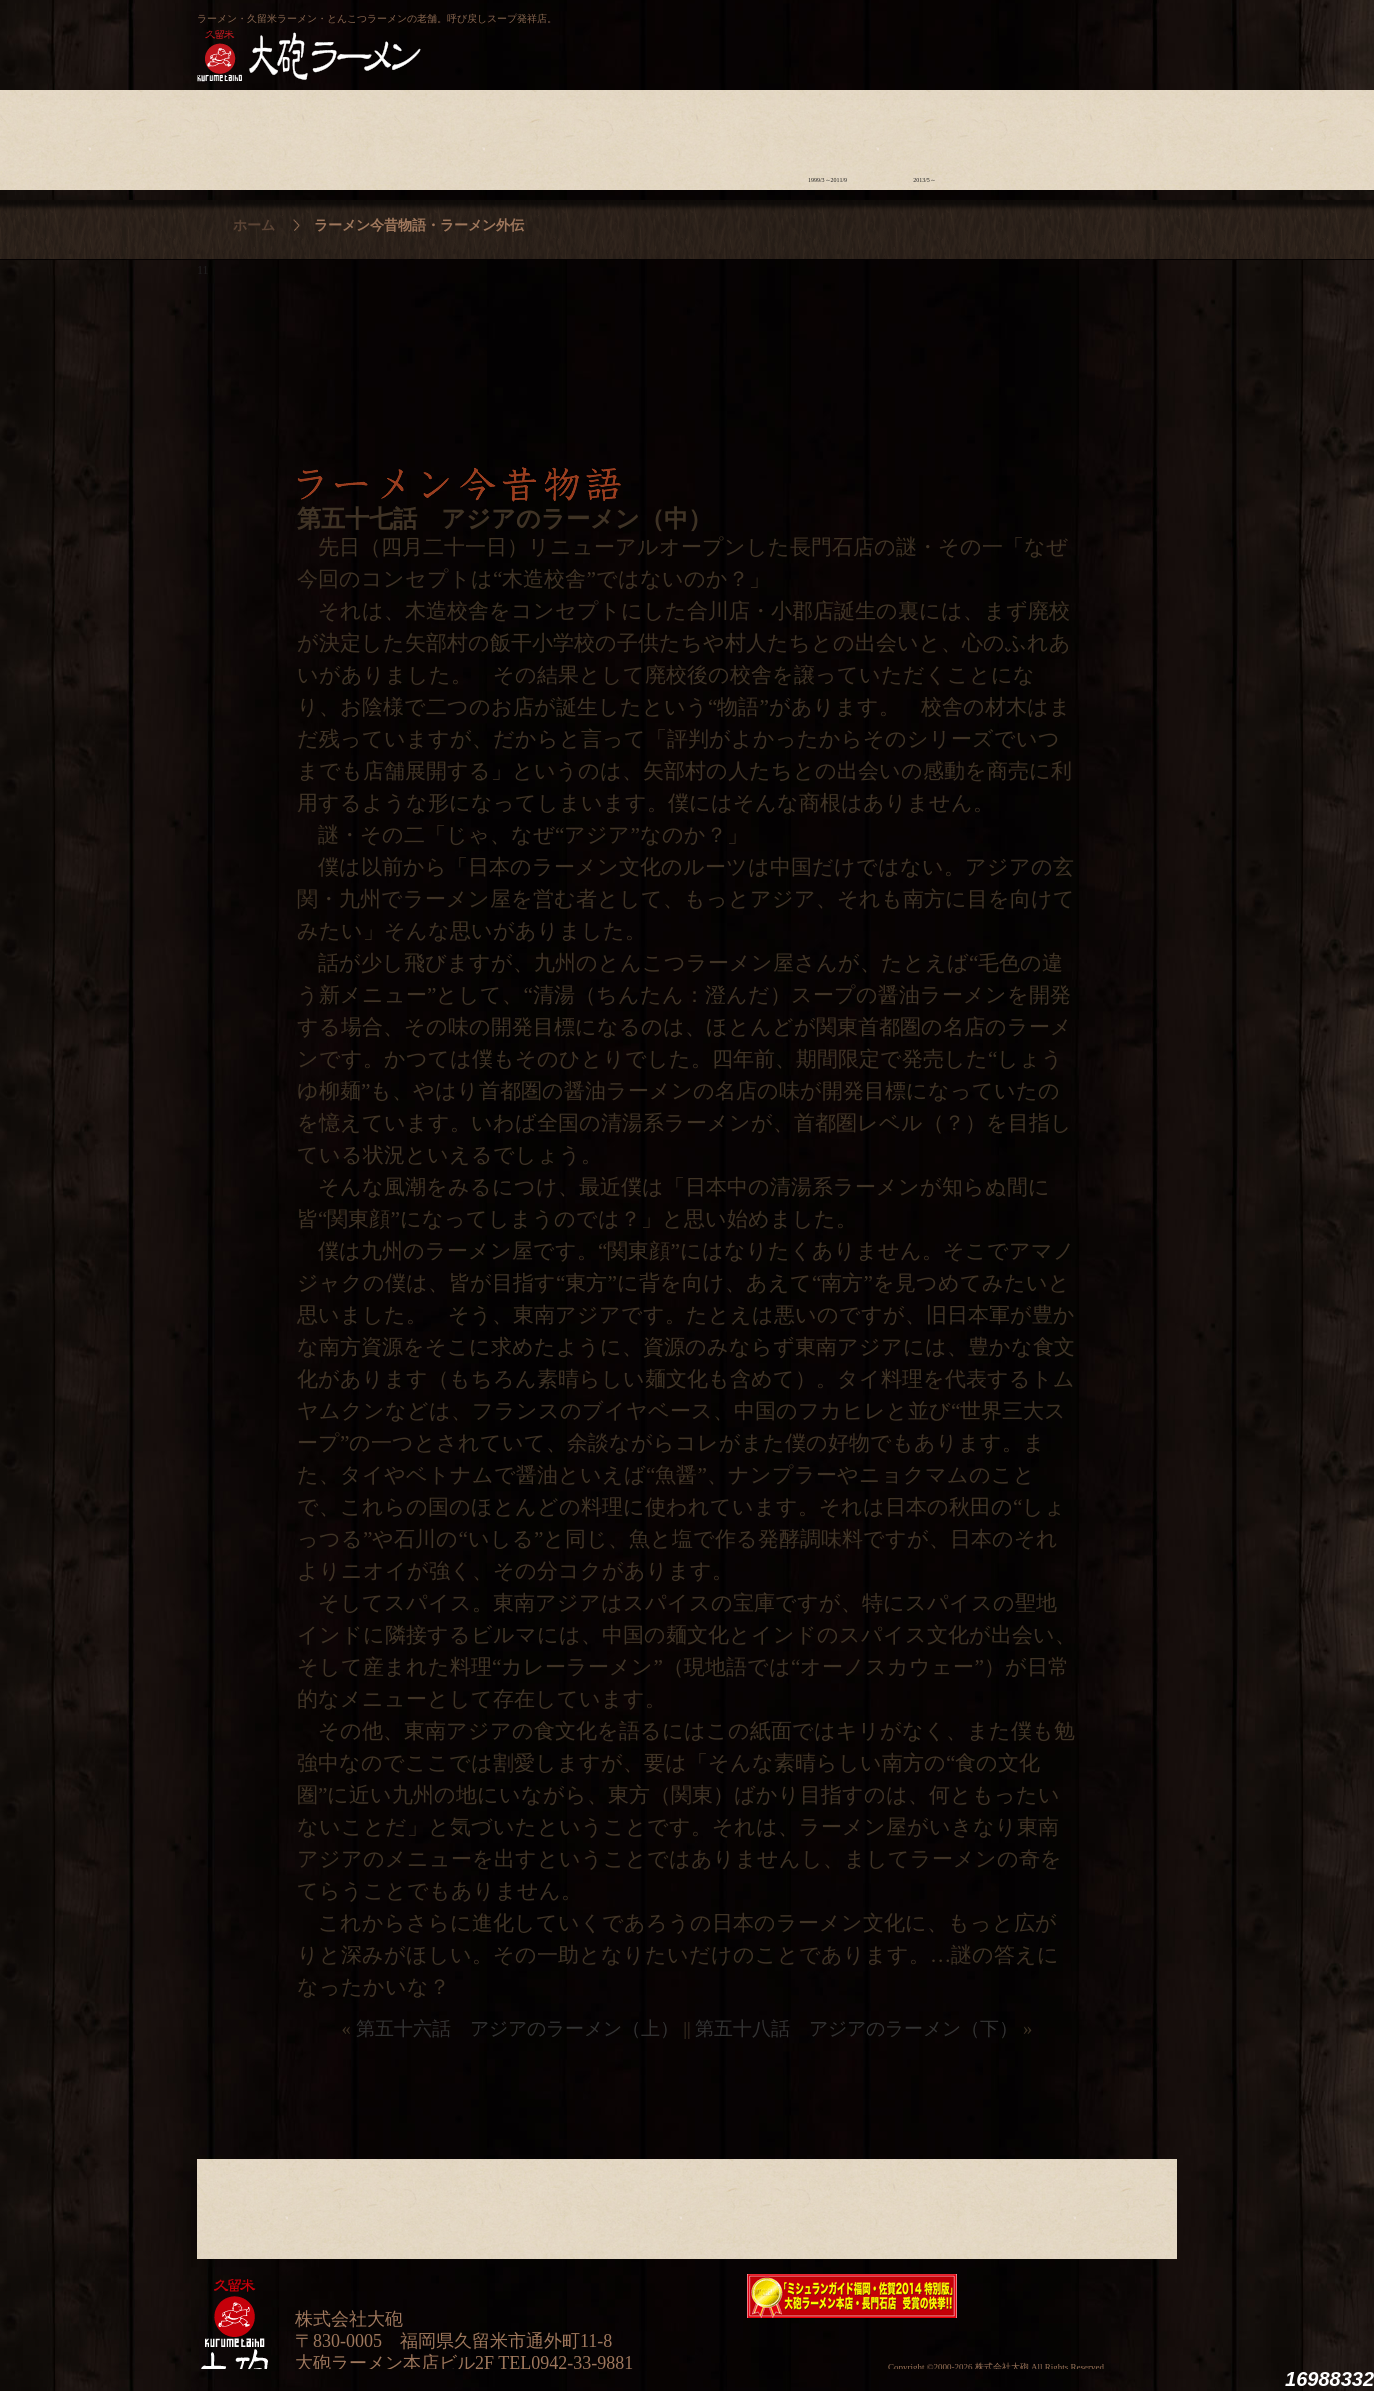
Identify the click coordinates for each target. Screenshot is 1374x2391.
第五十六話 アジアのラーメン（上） (517, 2028)
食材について (439, 135)
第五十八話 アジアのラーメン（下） (856, 2028)
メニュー (633, 135)
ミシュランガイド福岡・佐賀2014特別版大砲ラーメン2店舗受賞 (852, 2296)
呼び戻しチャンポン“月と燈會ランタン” (598, 36)
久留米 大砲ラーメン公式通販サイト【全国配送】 (994, 36)
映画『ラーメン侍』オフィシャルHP (1072, 2296)
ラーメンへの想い (342, 135)
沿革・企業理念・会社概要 (1118, 2204)
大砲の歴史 (245, 135)
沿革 (1118, 135)
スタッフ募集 (1021, 135)
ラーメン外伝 (924, 135)
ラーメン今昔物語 (827, 135)
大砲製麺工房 (771, 36)
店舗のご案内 (536, 135)
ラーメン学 (730, 135)
